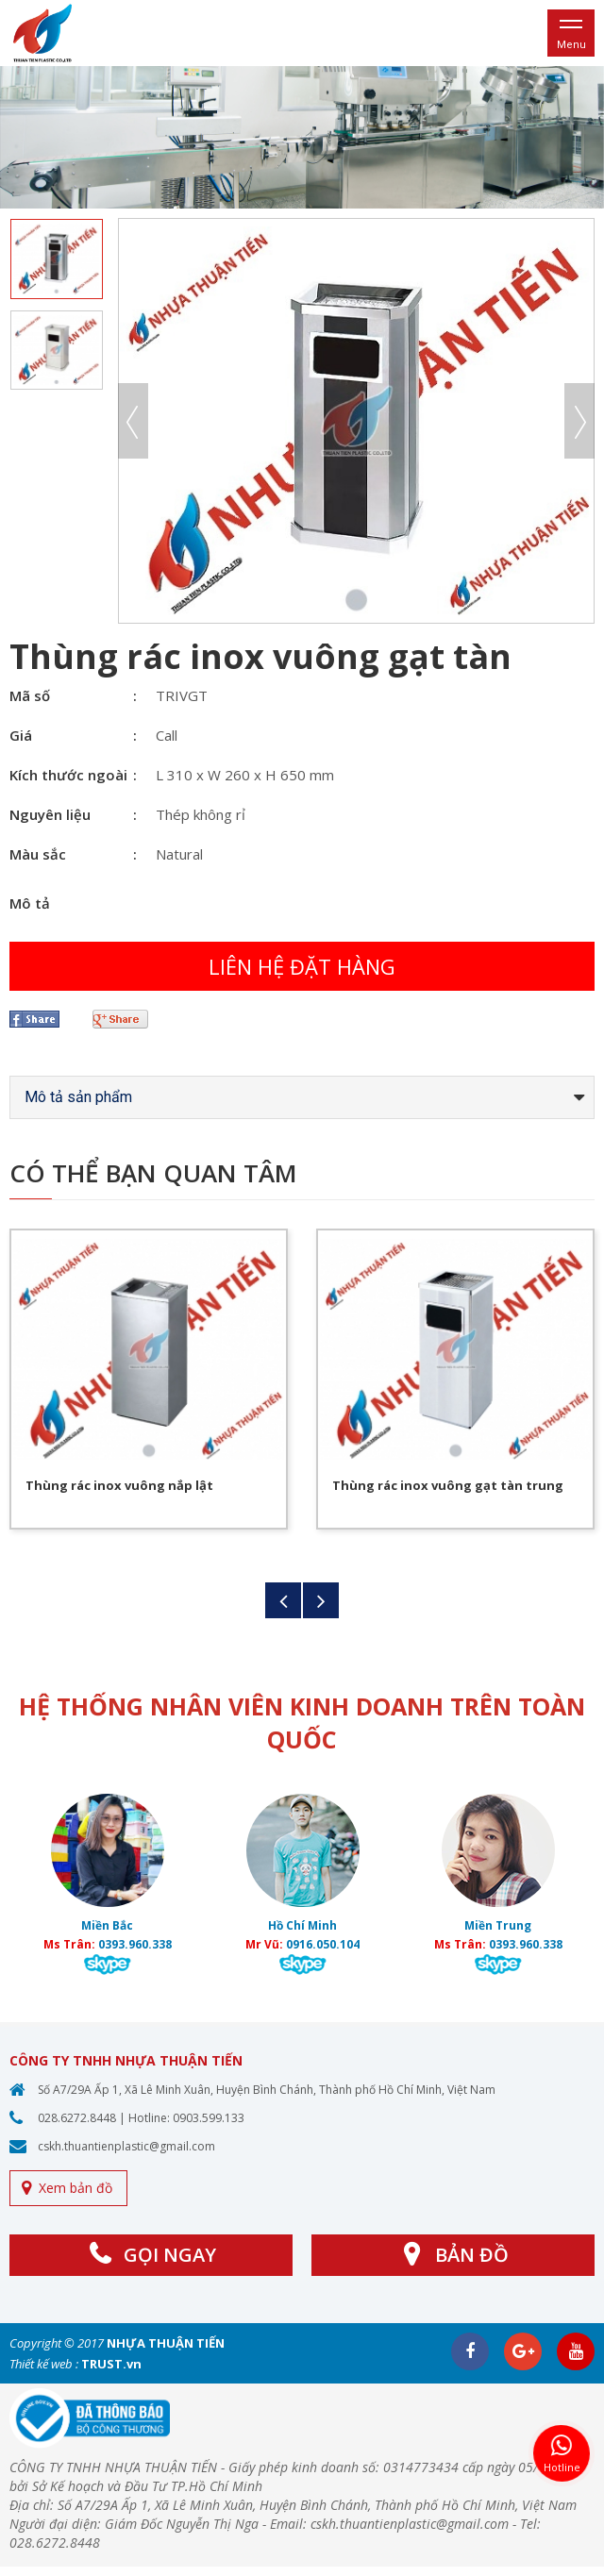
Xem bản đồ (75, 2188)
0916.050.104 (323, 1944)
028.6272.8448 (77, 2118)
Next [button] (579, 420)
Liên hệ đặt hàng (302, 966)
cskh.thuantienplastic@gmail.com (126, 2146)
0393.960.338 (135, 1944)
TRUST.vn (111, 2363)
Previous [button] (133, 420)
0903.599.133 (208, 2118)
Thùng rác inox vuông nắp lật (119, 1485)
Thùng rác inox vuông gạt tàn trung (447, 1485)
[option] (302, 137)
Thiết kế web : (43, 2363)
